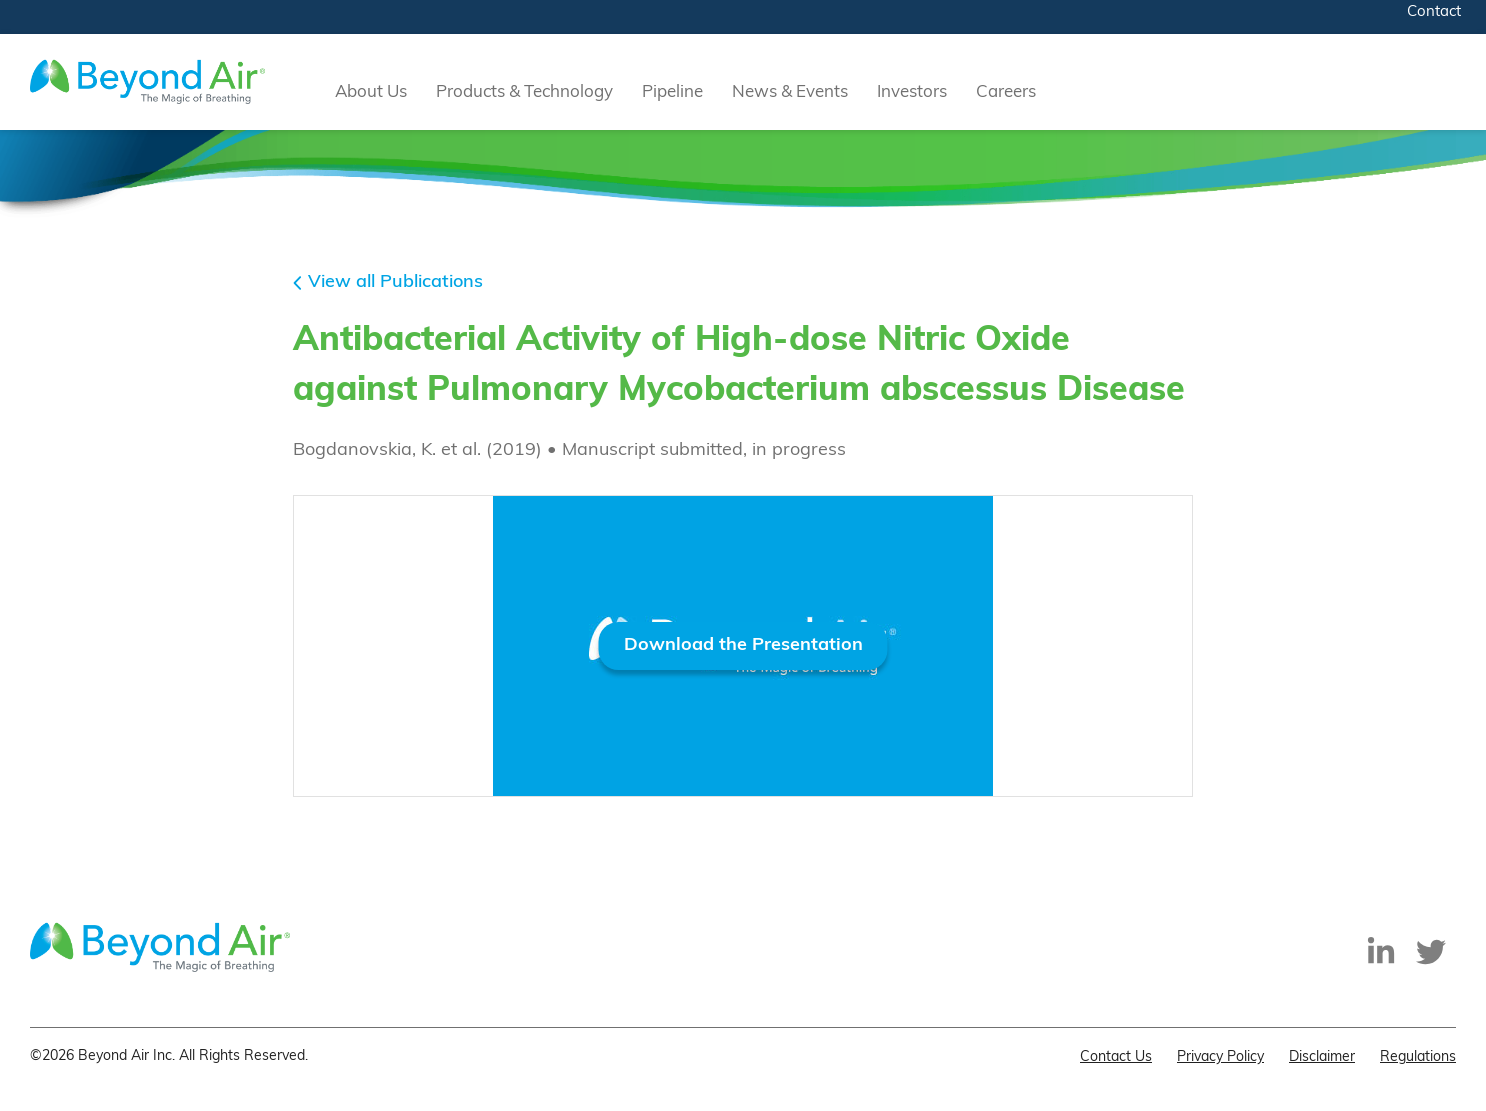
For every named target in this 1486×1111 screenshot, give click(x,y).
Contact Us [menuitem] (1116, 1057)
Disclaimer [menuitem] (1322, 1057)
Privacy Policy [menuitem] (1220, 1057)
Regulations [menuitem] (1418, 1057)
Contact (1434, 12)
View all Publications (395, 282)
